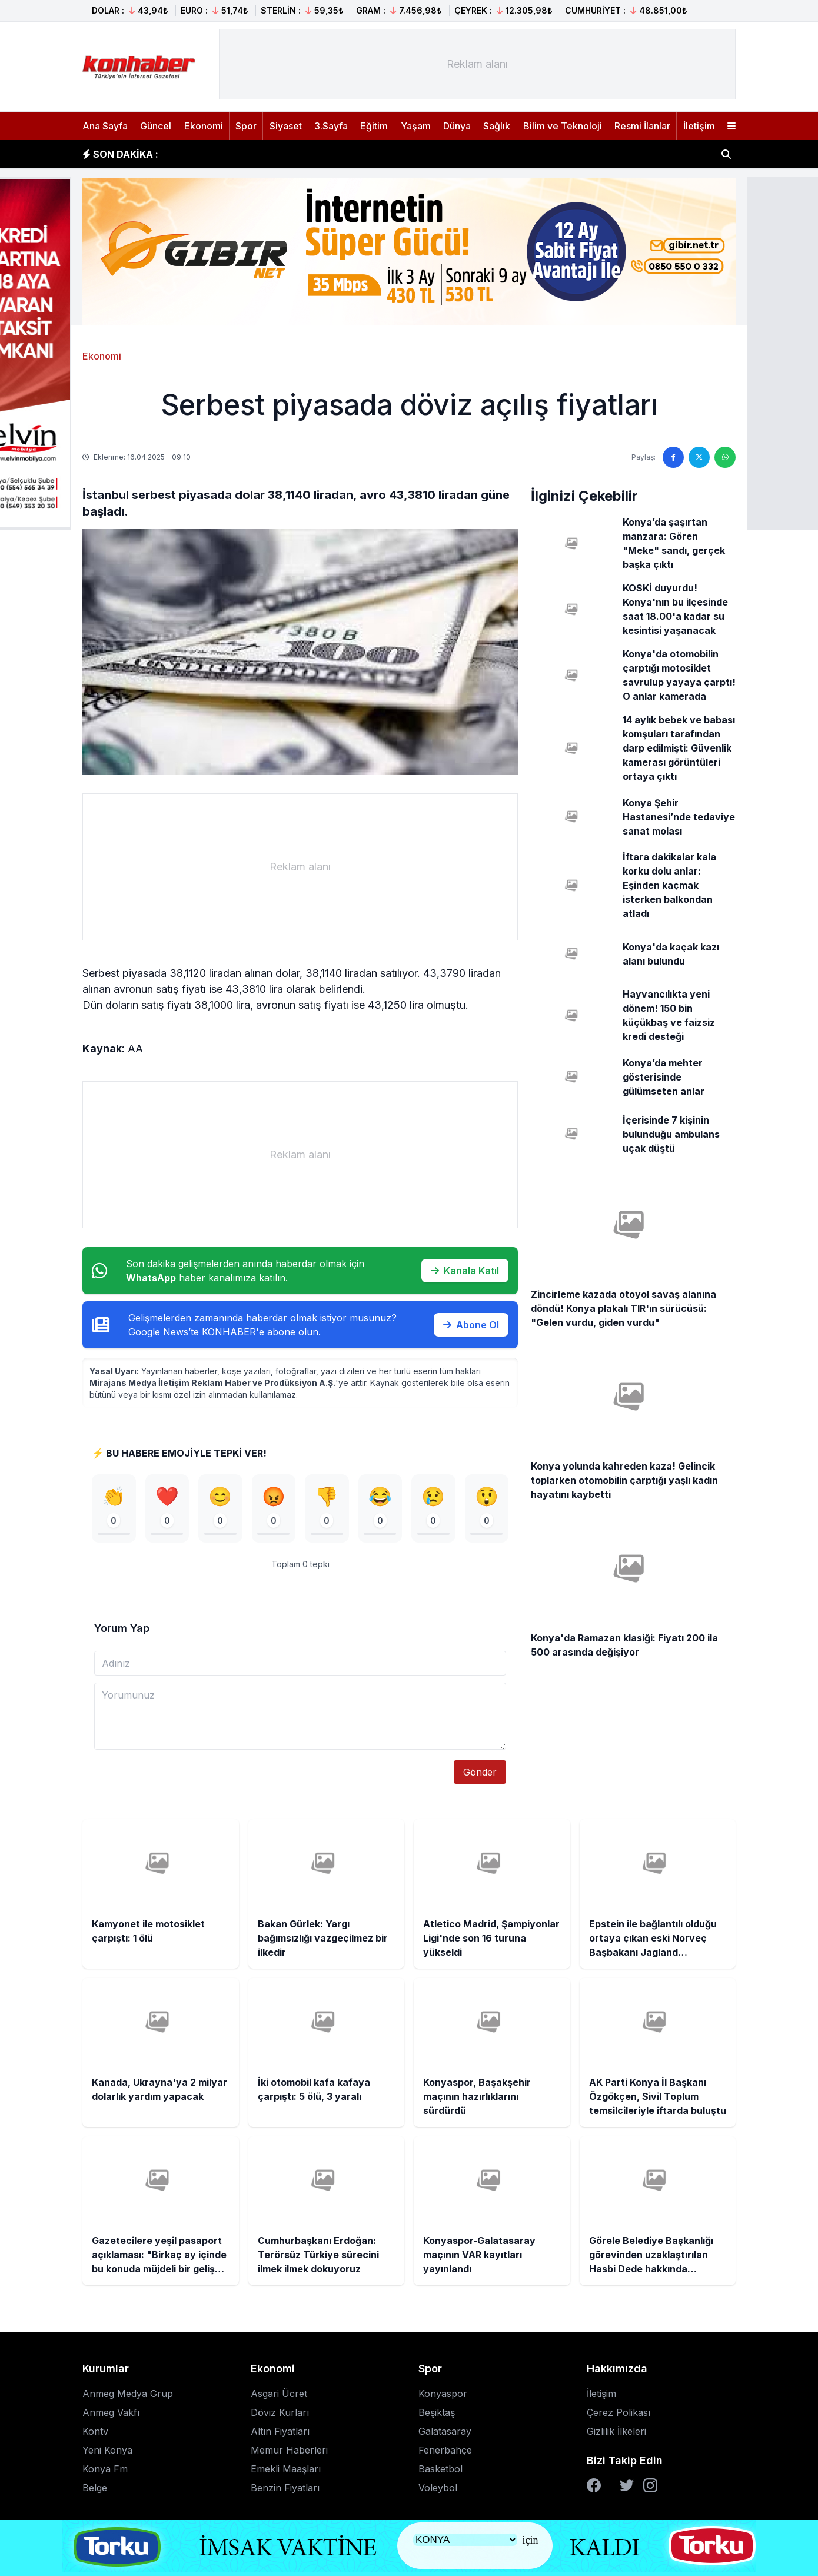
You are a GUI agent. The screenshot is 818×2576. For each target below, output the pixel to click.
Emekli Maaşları (286, 2469)
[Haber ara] (726, 154)
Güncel (155, 126)
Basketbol (440, 2469)
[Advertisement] (477, 64)
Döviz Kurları (280, 2413)
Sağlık (496, 126)
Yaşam (416, 126)
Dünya (457, 126)
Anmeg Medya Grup (127, 2394)
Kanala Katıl (465, 1271)
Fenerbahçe (445, 2451)
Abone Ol (471, 1325)
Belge (94, 2488)
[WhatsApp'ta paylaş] (725, 457)
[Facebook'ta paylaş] (673, 457)
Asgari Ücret (279, 2394)
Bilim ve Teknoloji (562, 126)
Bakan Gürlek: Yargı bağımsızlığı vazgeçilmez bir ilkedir (306, 154)
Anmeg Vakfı (110, 2413)
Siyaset (286, 126)
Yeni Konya (107, 2451)
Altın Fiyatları (280, 2432)
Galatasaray (444, 2432)
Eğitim (374, 126)
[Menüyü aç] (731, 126)
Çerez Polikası (618, 2413)
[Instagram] (650, 2486)
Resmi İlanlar (642, 126)
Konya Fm (105, 2469)
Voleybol (437, 2488)
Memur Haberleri (289, 2451)
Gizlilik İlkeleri (616, 2432)
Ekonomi (203, 126)
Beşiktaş (436, 2413)
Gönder (480, 1773)
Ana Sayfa (105, 126)
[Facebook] (594, 2486)
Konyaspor (442, 2394)
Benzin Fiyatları (285, 2488)
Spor (246, 126)
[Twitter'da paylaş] (699, 457)
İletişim (699, 126)
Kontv (95, 2432)
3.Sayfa (331, 126)
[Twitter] (627, 2486)
